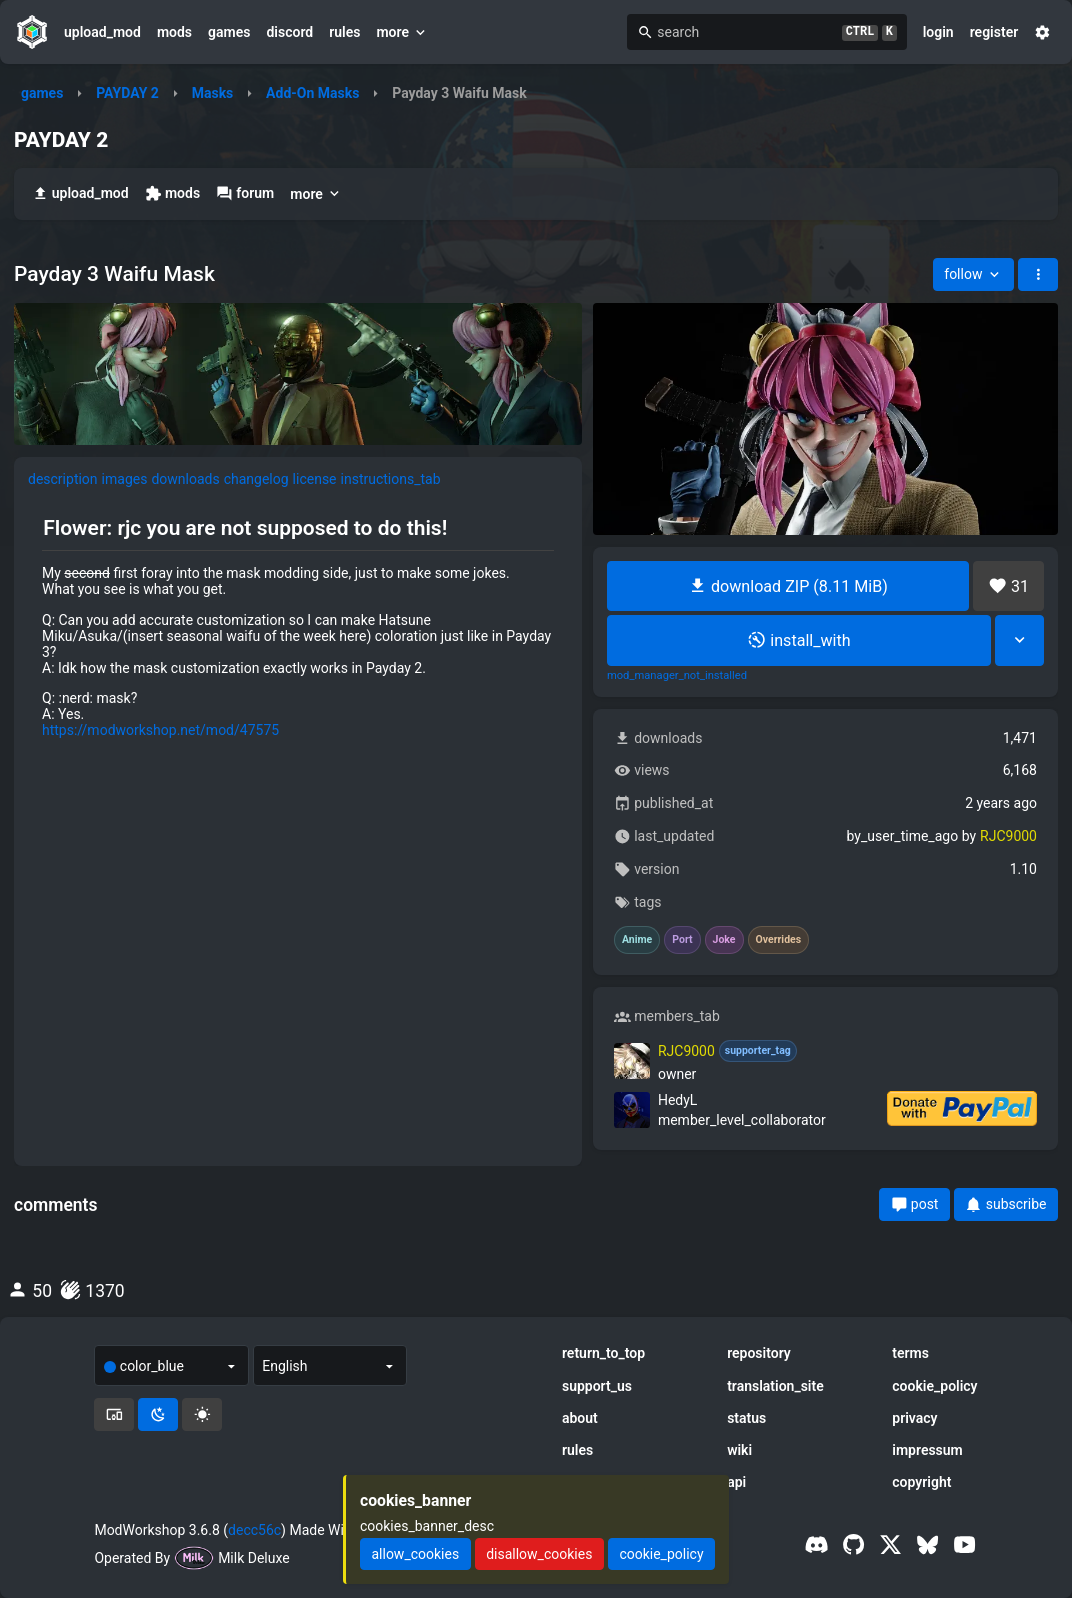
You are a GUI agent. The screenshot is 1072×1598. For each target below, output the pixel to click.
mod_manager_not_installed (677, 676)
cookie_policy (934, 1386)
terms (910, 1353)
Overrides (779, 940)
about (580, 1418)
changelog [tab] (256, 479)
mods (174, 32)
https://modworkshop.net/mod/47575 (160, 730)
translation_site (775, 1386)
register (994, 32)
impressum (927, 1450)
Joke (724, 940)
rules (344, 32)
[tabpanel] (298, 626)
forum (245, 193)
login (938, 32)
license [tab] (315, 479)
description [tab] (63, 479)
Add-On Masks (312, 93)
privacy (914, 1418)
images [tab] (125, 479)
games (229, 32)
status (746, 1418)
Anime (637, 940)
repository (759, 1353)
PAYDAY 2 (127, 93)
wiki (739, 1450)
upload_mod (102, 32)
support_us (597, 1386)
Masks (213, 93)
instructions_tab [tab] (391, 479)
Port (682, 940)
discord (289, 32)
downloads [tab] (185, 479)
